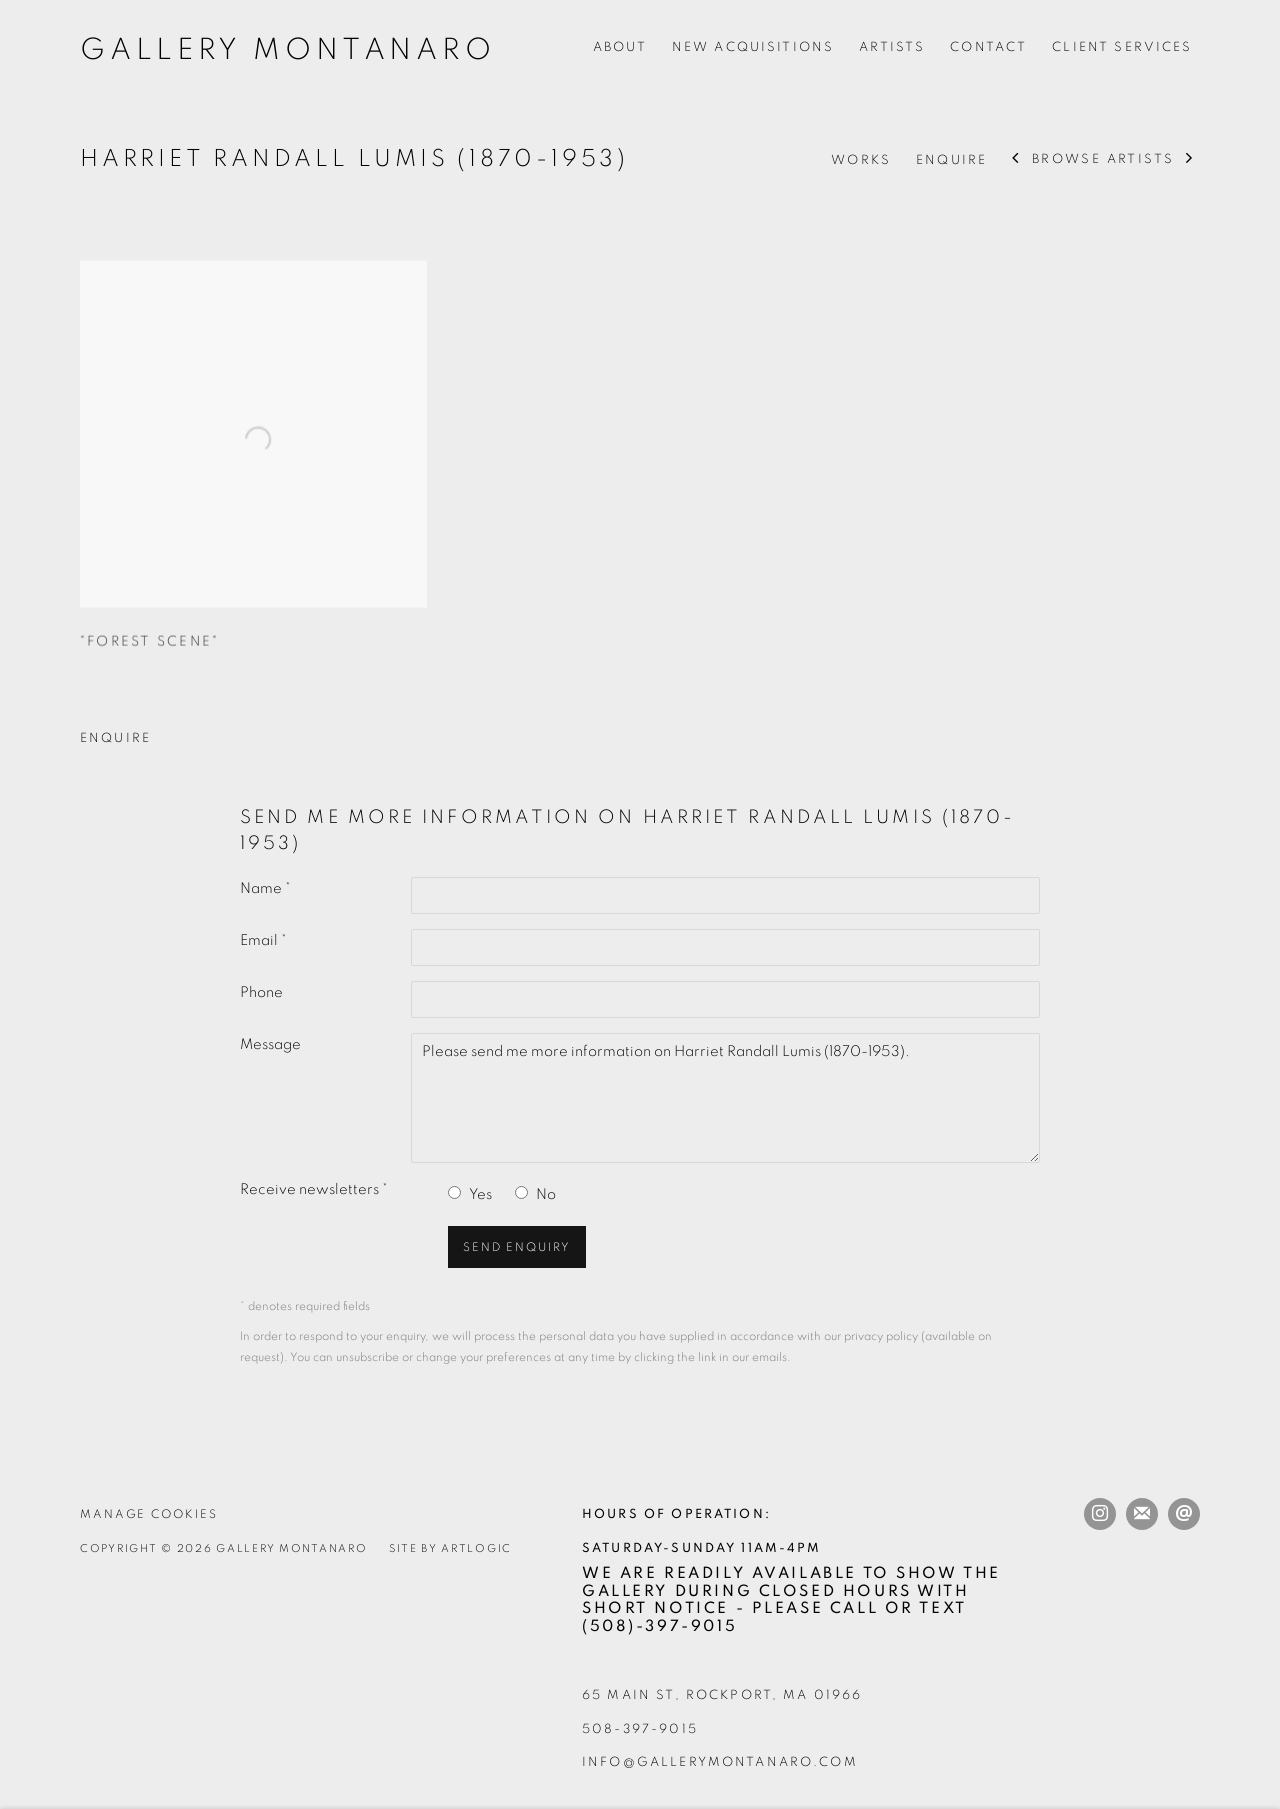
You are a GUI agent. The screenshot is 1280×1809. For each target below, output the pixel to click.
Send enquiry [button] (517, 1247)
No (546, 1194)
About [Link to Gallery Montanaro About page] (620, 47)
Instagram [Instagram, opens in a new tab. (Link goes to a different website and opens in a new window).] (1100, 1514)
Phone (261, 992)
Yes (480, 1194)
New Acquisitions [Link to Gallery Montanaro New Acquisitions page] (753, 47)
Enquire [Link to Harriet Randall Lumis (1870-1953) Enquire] (951, 160)
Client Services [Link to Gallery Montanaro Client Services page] (1122, 47)
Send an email (1184, 1514)
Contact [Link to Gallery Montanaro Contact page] (988, 47)
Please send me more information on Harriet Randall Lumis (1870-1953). (725, 1098)
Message (270, 1044)
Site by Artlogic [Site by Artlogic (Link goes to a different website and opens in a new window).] (450, 1548)
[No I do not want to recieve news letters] (521, 1192)
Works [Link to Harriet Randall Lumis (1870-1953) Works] (861, 160)
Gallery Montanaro (288, 50)
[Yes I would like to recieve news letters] (454, 1192)
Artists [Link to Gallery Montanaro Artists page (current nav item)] (892, 47)
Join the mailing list (1142, 1514)
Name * (265, 888)
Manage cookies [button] (149, 1514)
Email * (263, 940)
